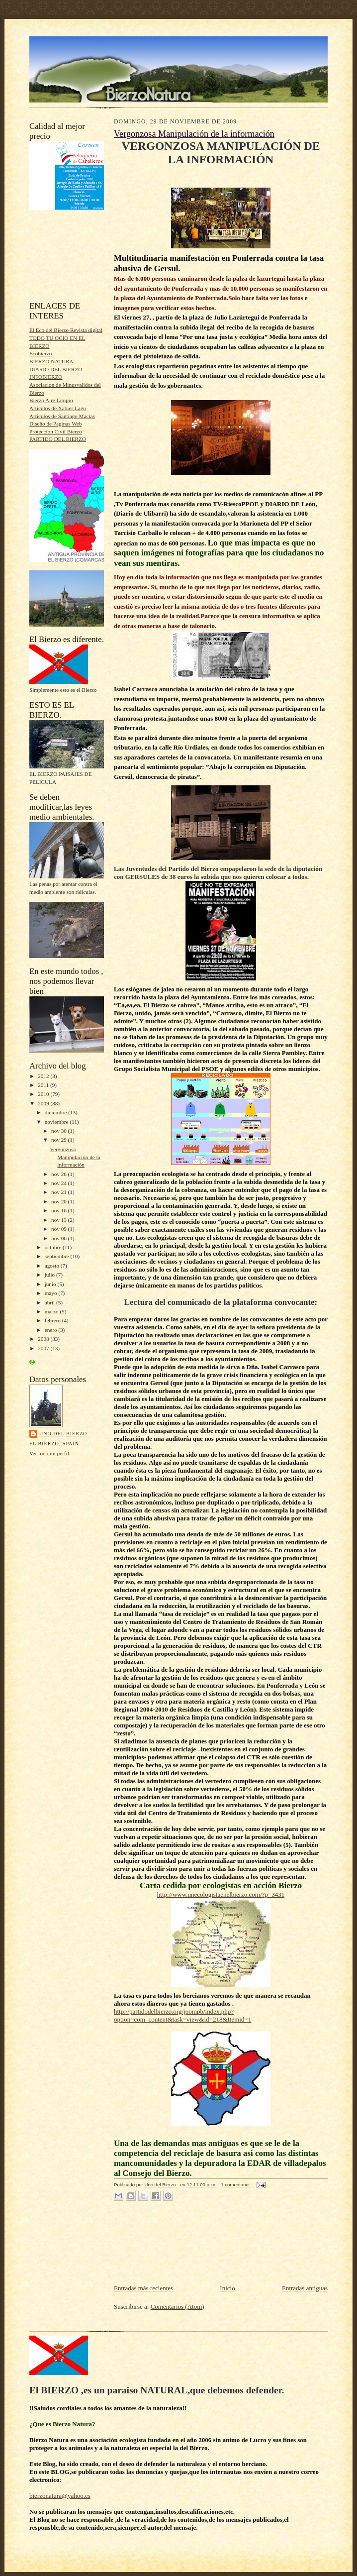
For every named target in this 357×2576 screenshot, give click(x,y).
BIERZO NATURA (51, 361)
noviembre (57, 1122)
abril (50, 1302)
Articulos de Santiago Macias (62, 416)
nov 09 (59, 1229)
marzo (52, 1311)
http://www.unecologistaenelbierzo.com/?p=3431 (220, 1894)
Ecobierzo (40, 353)
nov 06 (59, 1238)
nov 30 (59, 1131)
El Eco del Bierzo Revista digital (65, 330)
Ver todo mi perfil (49, 1453)
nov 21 (59, 1192)
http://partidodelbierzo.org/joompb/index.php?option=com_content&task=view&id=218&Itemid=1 (182, 2015)
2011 (44, 1085)
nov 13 (59, 1220)
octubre (54, 1247)
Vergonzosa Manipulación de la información (75, 1157)
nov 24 (59, 1183)
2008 (44, 1339)
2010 (44, 1094)
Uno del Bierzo (63, 1433)
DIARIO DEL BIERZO (55, 369)
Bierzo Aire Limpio (51, 400)
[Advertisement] (74, 255)
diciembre (56, 1112)
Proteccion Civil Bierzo (55, 431)
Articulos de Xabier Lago (57, 408)
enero (52, 1330)
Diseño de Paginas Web (55, 424)
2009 (44, 1103)
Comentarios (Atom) (177, 2306)
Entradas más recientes (143, 2288)
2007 (44, 1348)
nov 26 (59, 1174)
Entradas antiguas (305, 2288)
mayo (52, 1293)
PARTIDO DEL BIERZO (57, 439)
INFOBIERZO (45, 377)
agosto (53, 1266)
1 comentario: (236, 2184)
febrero (53, 1320)
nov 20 (59, 1201)
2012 (44, 1076)
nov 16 (59, 1210)
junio (51, 1284)
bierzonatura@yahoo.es (59, 2495)
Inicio (227, 2288)
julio (50, 1275)
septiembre (58, 1256)
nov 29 (59, 1140)
